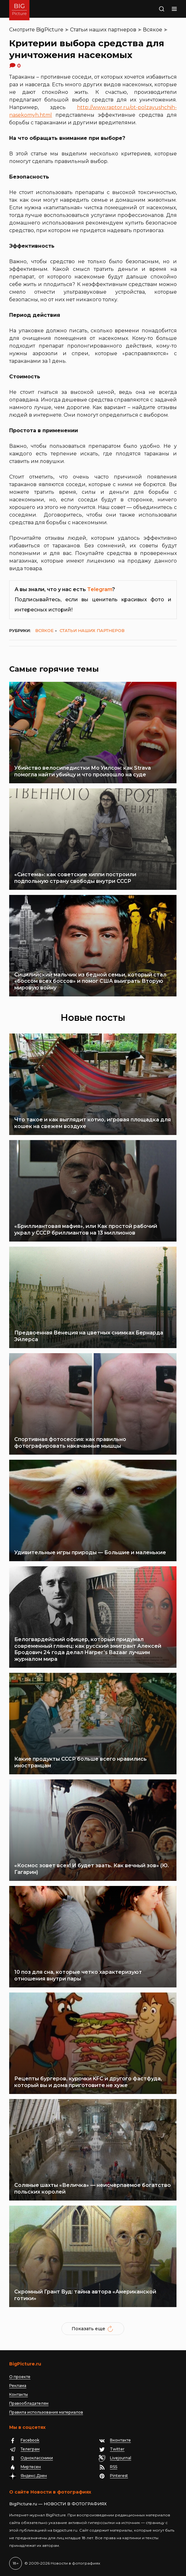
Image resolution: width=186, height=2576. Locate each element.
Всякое (152, 30)
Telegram (99, 589)
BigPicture (49, 30)
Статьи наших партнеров (103, 30)
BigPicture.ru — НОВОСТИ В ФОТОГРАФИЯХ (58, 2503)
